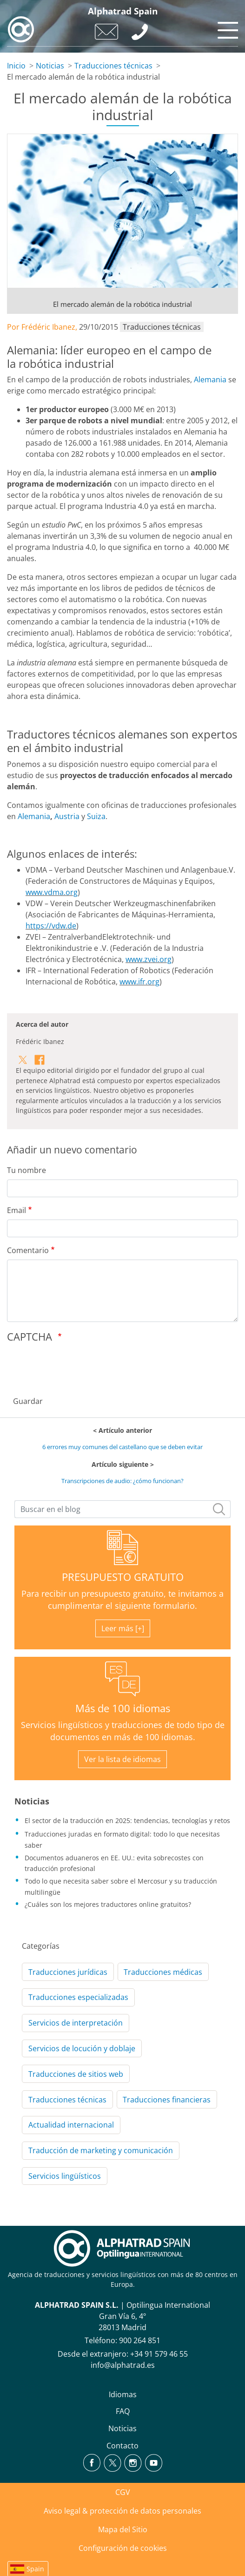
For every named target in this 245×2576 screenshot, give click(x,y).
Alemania (210, 379)
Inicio (16, 66)
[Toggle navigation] (226, 28)
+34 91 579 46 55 (159, 2354)
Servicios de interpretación (75, 2023)
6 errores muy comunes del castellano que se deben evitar (122, 1447)
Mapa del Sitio (122, 2529)
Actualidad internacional (71, 2125)
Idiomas (123, 2394)
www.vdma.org (52, 892)
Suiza (96, 816)
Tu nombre (26, 1170)
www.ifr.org (139, 981)
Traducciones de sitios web (75, 2074)
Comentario (28, 1250)
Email (16, 1210)
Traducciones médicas (163, 1972)
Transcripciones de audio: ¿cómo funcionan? (122, 1481)
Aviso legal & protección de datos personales (122, 2511)
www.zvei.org (149, 959)
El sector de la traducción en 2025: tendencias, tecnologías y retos (127, 1820)
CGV (122, 2492)
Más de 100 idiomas (122, 1708)
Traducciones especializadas (78, 1997)
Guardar (28, 1401)
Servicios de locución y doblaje (81, 2048)
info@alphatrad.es (123, 2365)
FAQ (123, 2411)
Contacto (122, 2445)
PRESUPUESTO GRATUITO (123, 1577)
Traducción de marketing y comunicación (100, 2150)
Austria (66, 816)
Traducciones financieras (167, 2100)
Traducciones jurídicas (67, 1972)
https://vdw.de (51, 926)
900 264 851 (139, 2340)
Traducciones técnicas (113, 66)
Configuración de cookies (123, 2548)
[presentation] (77, 1367)
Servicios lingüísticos (64, 2176)
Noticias (50, 66)
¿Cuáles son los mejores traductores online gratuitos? (108, 1904)
